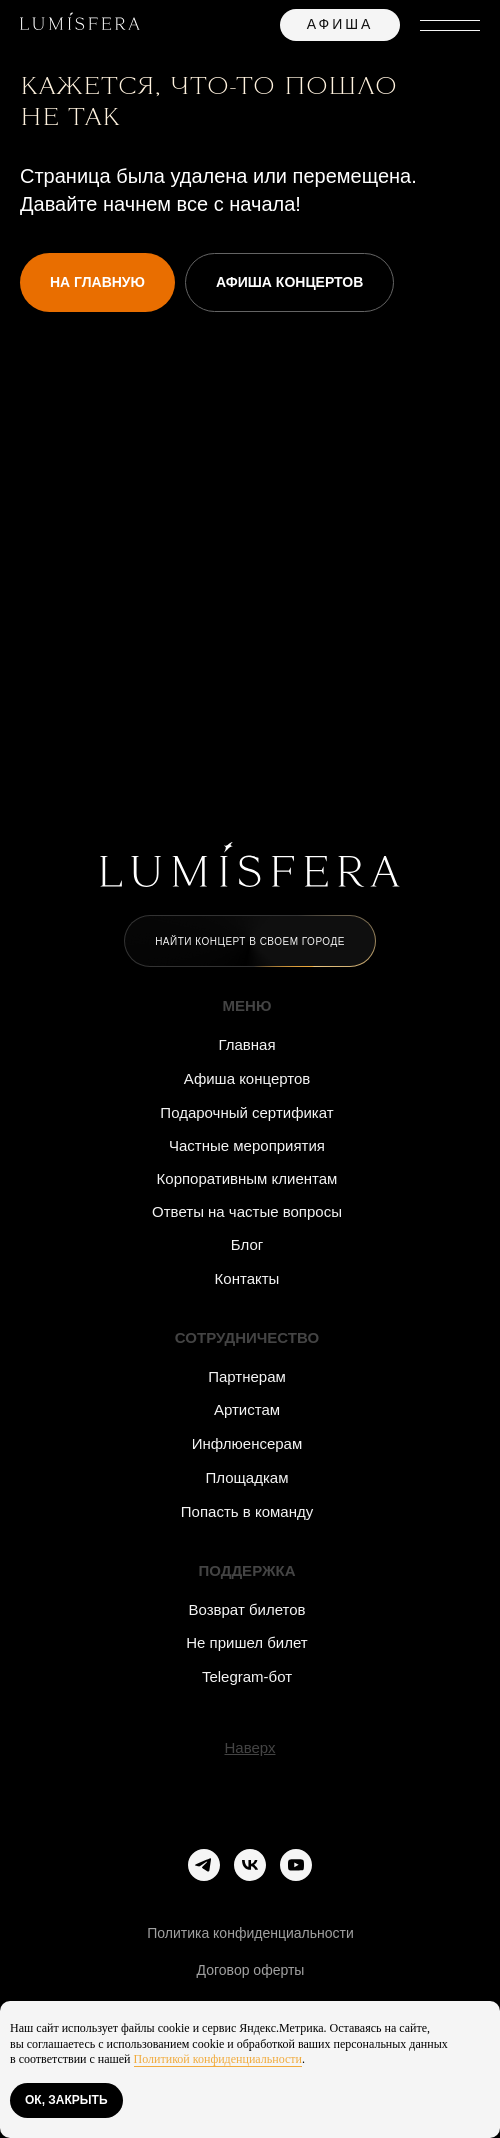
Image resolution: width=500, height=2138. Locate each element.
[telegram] (204, 1865)
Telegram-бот (247, 1676)
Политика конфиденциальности (250, 1933)
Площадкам (246, 1477)
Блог (247, 1244)
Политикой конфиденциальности (218, 2059)
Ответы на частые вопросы (247, 1211)
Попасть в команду (247, 1511)
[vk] (250, 1865)
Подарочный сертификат (246, 1112)
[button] (250, 941)
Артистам (247, 1409)
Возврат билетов (247, 1609)
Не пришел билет (246, 1642)
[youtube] (296, 1865)
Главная (246, 1044)
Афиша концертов (247, 1078)
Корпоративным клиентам (247, 1178)
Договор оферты (251, 1970)
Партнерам (247, 1376)
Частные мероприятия (247, 1145)
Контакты (247, 1278)
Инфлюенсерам (247, 1443)
